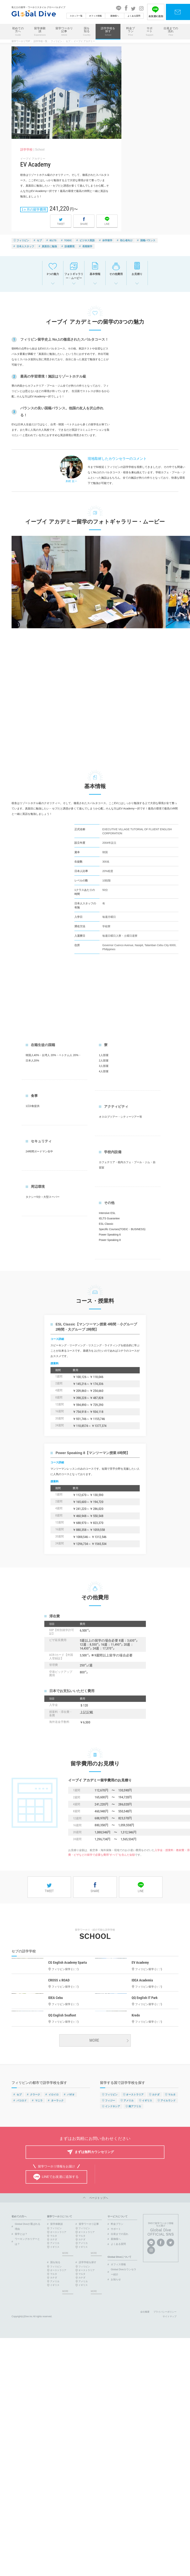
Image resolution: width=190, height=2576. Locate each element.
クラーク (35, 2127)
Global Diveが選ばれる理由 (27, 2259)
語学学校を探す (108, 32)
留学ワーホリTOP (21, 41)
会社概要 (145, 2344)
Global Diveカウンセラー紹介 (123, 2305)
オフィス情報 (95, 16)
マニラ (39, 2133)
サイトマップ (170, 2349)
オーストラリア (135, 2127)
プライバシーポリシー (165, 2344)
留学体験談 (40, 32)
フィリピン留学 (61, 1971)
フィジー (110, 2133)
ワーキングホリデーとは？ (27, 2274)
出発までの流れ (170, 32)
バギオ (71, 2127)
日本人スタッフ (25, 246)
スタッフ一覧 (76, 16)
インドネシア (112, 2139)
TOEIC (68, 240)
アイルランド (168, 2133)
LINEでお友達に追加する (56, 2210)
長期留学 (87, 246)
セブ (68, 41)
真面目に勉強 (49, 246)
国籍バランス (147, 240)
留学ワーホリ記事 (64, 32)
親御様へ (114, 16)
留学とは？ (21, 2266)
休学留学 (107, 240)
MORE (94, 2073)
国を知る (87, 32)
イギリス (147, 2133)
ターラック (57, 2133)
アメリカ (129, 2133)
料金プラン (130, 32)
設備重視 (70, 246)
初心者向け (126, 240)
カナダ (156, 2127)
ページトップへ (95, 2230)
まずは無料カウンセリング (94, 2185)
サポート (149, 32)
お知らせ (116, 2312)
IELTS (53, 240)
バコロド (22, 2133)
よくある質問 (134, 16)
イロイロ (54, 2127)
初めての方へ (18, 32)
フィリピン (56, 41)
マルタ (172, 2127)
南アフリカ (135, 2139)
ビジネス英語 (87, 240)
